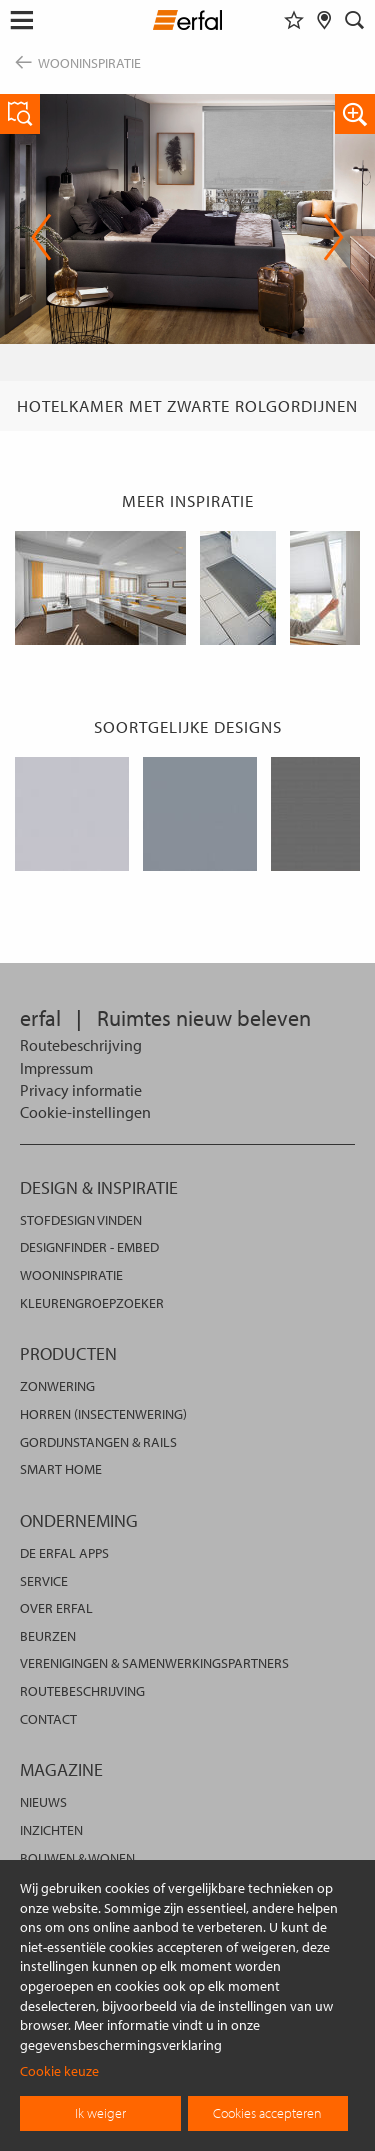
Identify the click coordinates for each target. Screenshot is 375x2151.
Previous (41, 237)
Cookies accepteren (267, 2113)
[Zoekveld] (355, 20)
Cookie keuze (59, 2071)
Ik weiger (100, 2113)
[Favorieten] (294, 20)
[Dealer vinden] (324, 20)
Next (333, 237)
